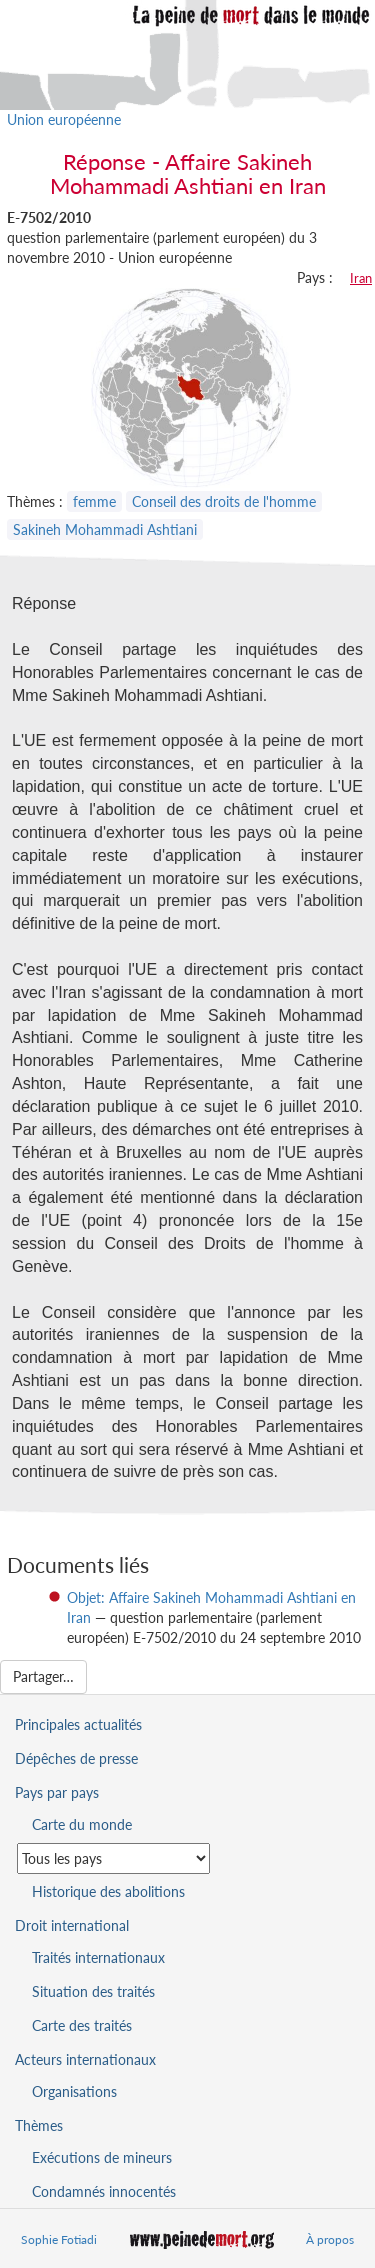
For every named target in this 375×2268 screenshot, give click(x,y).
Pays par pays (57, 1792)
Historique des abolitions (108, 1891)
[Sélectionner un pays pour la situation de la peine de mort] (113, 1858)
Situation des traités (93, 1991)
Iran (361, 278)
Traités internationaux (98, 1957)
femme (94, 501)
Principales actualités (78, 1724)
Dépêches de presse (76, 1758)
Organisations (74, 2091)
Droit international (72, 1925)
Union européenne (64, 119)
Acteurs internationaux (85, 2059)
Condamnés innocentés (104, 2191)
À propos (330, 2239)
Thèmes (39, 2125)
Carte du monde (82, 1824)
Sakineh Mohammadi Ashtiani (105, 529)
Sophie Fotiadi (59, 2239)
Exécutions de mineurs (102, 2157)
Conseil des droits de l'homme (224, 501)
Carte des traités (82, 2025)
